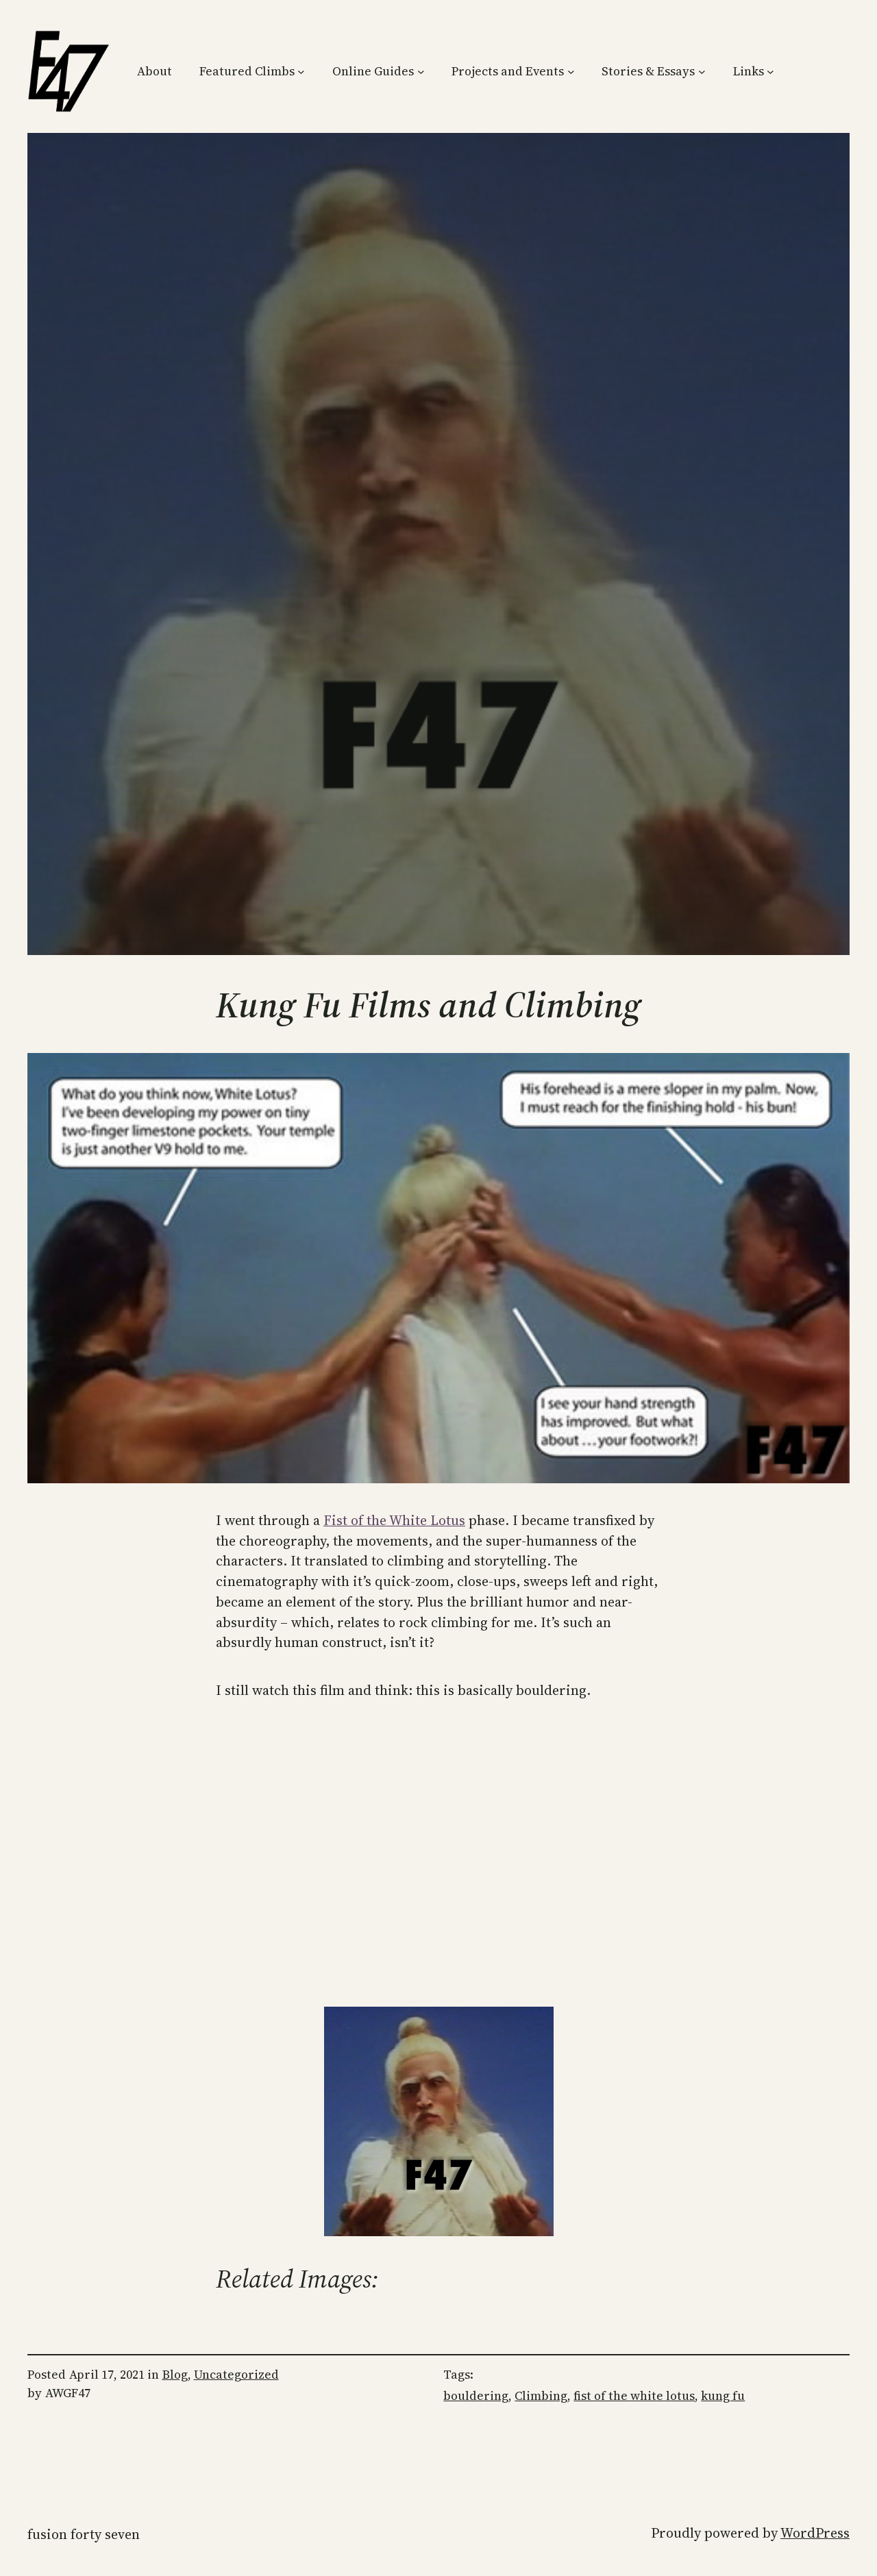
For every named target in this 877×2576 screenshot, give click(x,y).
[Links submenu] (770, 71)
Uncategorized (236, 2374)
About (154, 71)
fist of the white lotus (634, 2396)
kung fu (723, 2396)
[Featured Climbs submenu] (301, 71)
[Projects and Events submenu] (571, 71)
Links (748, 71)
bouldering (475, 2396)
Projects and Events (508, 71)
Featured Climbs (247, 71)
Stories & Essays (648, 71)
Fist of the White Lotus (394, 1520)
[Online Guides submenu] (421, 71)
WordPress (815, 2532)
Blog (175, 2374)
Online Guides (373, 71)
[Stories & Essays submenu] (702, 71)
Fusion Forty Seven (83, 2534)
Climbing (541, 2396)
